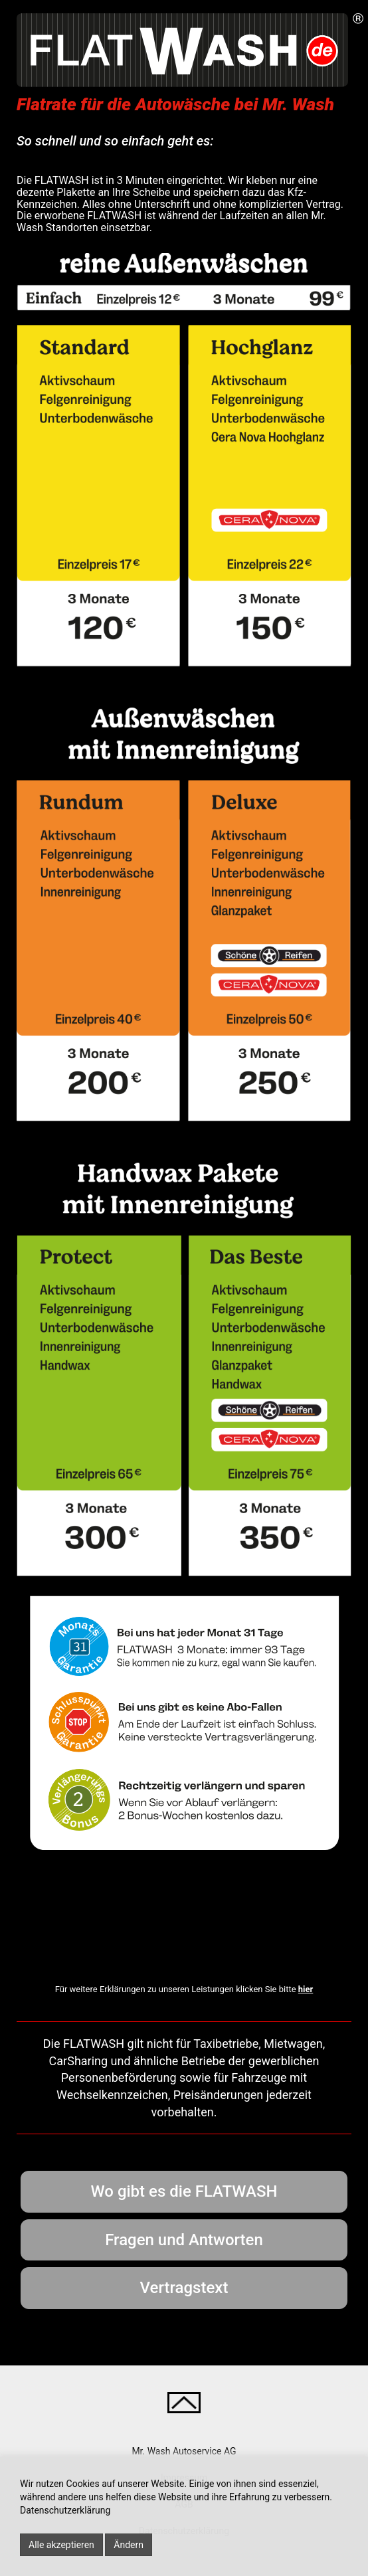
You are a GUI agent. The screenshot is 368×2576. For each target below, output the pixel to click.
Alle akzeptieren (61, 2544)
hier (306, 1989)
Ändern (128, 2544)
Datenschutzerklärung (65, 2510)
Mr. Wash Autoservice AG (184, 2451)
